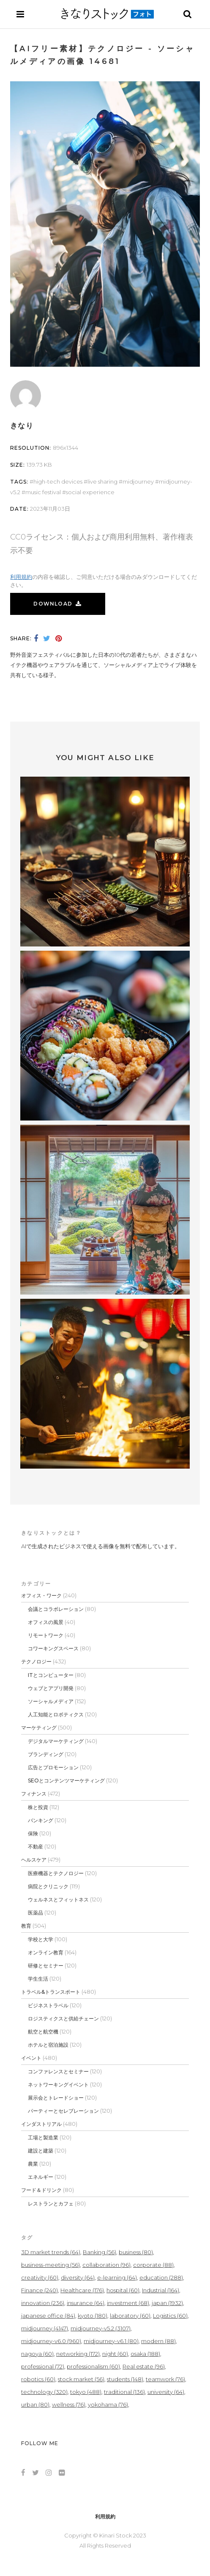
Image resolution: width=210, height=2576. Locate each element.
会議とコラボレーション (56, 1609)
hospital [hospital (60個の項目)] (122, 2290)
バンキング (40, 1820)
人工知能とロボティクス (56, 1714)
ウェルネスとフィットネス (58, 1899)
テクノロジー (36, 1661)
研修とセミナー (45, 1965)
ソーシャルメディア (51, 1701)
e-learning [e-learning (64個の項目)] (117, 2277)
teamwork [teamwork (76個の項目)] (165, 2379)
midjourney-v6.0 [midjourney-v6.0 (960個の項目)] (51, 2341)
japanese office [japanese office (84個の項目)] (48, 2315)
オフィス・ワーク (41, 1595)
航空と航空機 (43, 2031)
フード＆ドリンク (41, 2190)
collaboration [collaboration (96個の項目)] (106, 2264)
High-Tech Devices (57, 481)
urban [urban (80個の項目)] (35, 2404)
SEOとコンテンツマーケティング (66, 1780)
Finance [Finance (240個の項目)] (39, 2290)
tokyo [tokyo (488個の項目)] (85, 2391)
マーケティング (39, 1727)
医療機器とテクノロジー (56, 1873)
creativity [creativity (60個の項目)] (39, 2277)
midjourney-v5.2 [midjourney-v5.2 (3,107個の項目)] (101, 2328)
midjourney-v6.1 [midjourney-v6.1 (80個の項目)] (111, 2341)
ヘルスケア (33, 1860)
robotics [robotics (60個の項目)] (38, 2379)
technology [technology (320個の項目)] (44, 2391)
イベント (31, 2058)
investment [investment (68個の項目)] (128, 2302)
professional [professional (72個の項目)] (42, 2366)
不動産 (35, 1846)
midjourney (138, 481)
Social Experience (90, 492)
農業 (33, 2164)
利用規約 (21, 576)
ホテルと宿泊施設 (48, 2045)
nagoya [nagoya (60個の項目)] (37, 2353)
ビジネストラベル (48, 2005)
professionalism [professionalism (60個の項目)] (93, 2366)
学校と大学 (40, 1939)
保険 (33, 1833)
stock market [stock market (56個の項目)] (81, 2379)
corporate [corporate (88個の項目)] (153, 2264)
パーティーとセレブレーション (63, 2111)
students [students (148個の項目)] (125, 2379)
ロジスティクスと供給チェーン (63, 2018)
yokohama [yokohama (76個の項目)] (108, 2404)
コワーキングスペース (53, 1648)
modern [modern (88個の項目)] (158, 2341)
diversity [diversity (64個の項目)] (78, 2277)
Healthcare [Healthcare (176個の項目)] (82, 2290)
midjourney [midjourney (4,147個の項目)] (44, 2328)
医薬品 (35, 1912)
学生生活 (38, 1979)
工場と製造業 (43, 2137)
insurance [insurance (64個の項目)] (85, 2302)
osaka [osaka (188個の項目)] (145, 2353)
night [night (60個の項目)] (115, 2353)
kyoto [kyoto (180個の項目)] (92, 2315)
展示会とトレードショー (56, 2098)
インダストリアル (41, 2124)
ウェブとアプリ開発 (51, 1688)
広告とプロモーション (53, 1767)
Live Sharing (102, 481)
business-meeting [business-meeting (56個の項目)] (50, 2264)
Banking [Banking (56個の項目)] (99, 2252)
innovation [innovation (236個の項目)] (42, 2302)
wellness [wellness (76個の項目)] (68, 2404)
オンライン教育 (45, 1952)
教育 (26, 1926)
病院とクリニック (48, 1886)
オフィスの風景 (45, 1622)
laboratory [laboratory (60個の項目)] (130, 2315)
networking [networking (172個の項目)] (78, 2353)
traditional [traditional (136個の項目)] (124, 2391)
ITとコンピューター (51, 1675)
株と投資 (38, 1807)
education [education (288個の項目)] (161, 2277)
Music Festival (43, 492)
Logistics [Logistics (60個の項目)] (170, 2315)
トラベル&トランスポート (50, 1992)
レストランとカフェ (51, 2203)
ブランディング (45, 1754)
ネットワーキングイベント (58, 2084)
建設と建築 (40, 2150)
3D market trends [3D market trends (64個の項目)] (50, 2252)
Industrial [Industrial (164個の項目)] (160, 2290)
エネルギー (40, 2177)
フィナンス (33, 1793)
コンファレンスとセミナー (58, 2071)
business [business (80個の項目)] (136, 2252)
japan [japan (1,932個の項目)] (167, 2302)
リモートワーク (45, 1635)
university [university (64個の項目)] (165, 2391)
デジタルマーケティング (56, 1741)
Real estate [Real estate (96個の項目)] (144, 2366)
